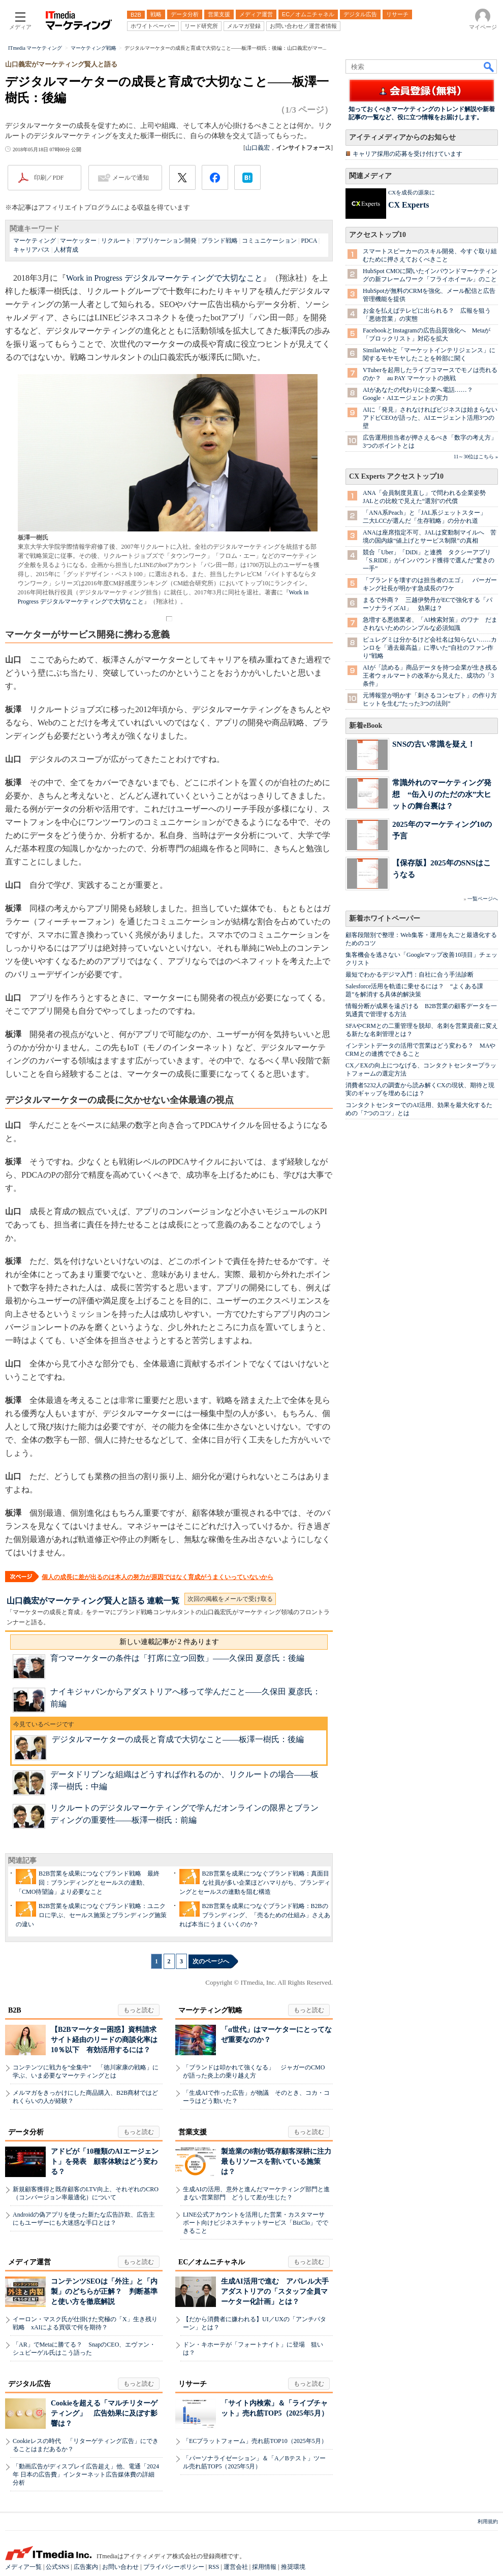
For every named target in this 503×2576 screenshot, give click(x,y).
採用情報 (264, 2566)
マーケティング (34, 240)
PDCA (309, 240)
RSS (213, 2566)
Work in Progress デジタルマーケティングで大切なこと (164, 278)
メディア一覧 (23, 2566)
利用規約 (488, 2521)
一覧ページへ (482, 898)
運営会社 (236, 2566)
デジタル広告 (29, 2384)
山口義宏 (257, 147)
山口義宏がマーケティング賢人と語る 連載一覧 (93, 1600)
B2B (14, 2010)
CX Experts (408, 204)
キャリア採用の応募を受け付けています (407, 153)
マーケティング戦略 (210, 2010)
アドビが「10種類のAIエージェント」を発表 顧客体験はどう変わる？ (105, 2162)
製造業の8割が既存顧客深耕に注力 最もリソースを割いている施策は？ (279, 2162)
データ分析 (26, 2132)
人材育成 (66, 249)
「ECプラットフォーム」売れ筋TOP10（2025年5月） (255, 2441)
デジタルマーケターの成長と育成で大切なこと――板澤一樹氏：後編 (178, 1739)
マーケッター (78, 240)
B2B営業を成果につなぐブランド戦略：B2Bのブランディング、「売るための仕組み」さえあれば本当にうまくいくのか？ (254, 1915)
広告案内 (86, 2566)
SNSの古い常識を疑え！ (433, 744)
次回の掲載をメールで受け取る (230, 1598)
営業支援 (192, 2132)
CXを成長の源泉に (411, 192)
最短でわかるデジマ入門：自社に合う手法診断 (409, 974)
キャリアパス (31, 249)
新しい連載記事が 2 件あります (169, 1642)
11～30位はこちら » (476, 456)
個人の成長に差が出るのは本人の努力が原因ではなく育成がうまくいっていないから (157, 1577)
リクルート (116, 240)
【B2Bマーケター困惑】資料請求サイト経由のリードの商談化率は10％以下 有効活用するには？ (104, 2040)
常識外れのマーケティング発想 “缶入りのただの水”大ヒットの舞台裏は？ (441, 794)
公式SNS (57, 2566)
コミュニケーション (269, 240)
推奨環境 (293, 2566)
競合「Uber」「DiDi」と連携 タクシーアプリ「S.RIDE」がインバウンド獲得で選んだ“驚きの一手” (428, 560)
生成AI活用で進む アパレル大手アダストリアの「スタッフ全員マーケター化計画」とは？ (275, 2291)
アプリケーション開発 (166, 240)
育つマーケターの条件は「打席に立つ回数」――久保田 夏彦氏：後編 (177, 1658)
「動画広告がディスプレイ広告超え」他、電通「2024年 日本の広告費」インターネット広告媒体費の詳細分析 (86, 2474)
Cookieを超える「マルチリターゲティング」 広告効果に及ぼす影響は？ (104, 2413)
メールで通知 (130, 177)
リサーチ (192, 2384)
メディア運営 (29, 2262)
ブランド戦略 (219, 240)
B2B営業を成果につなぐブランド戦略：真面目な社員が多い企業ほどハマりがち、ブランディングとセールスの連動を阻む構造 (254, 1882)
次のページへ (211, 1961)
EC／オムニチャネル (211, 2262)
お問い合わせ (120, 2566)
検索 (489, 66)
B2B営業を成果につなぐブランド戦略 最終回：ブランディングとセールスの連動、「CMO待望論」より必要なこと (88, 1882)
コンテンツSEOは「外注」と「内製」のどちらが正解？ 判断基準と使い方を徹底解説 (104, 2291)
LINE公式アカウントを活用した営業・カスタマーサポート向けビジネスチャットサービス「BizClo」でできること (255, 2222)
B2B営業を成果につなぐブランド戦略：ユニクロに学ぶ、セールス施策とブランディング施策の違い (91, 1915)
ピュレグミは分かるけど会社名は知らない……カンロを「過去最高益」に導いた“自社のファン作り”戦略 (430, 647)
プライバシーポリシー (173, 2566)
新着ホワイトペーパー (384, 918)
